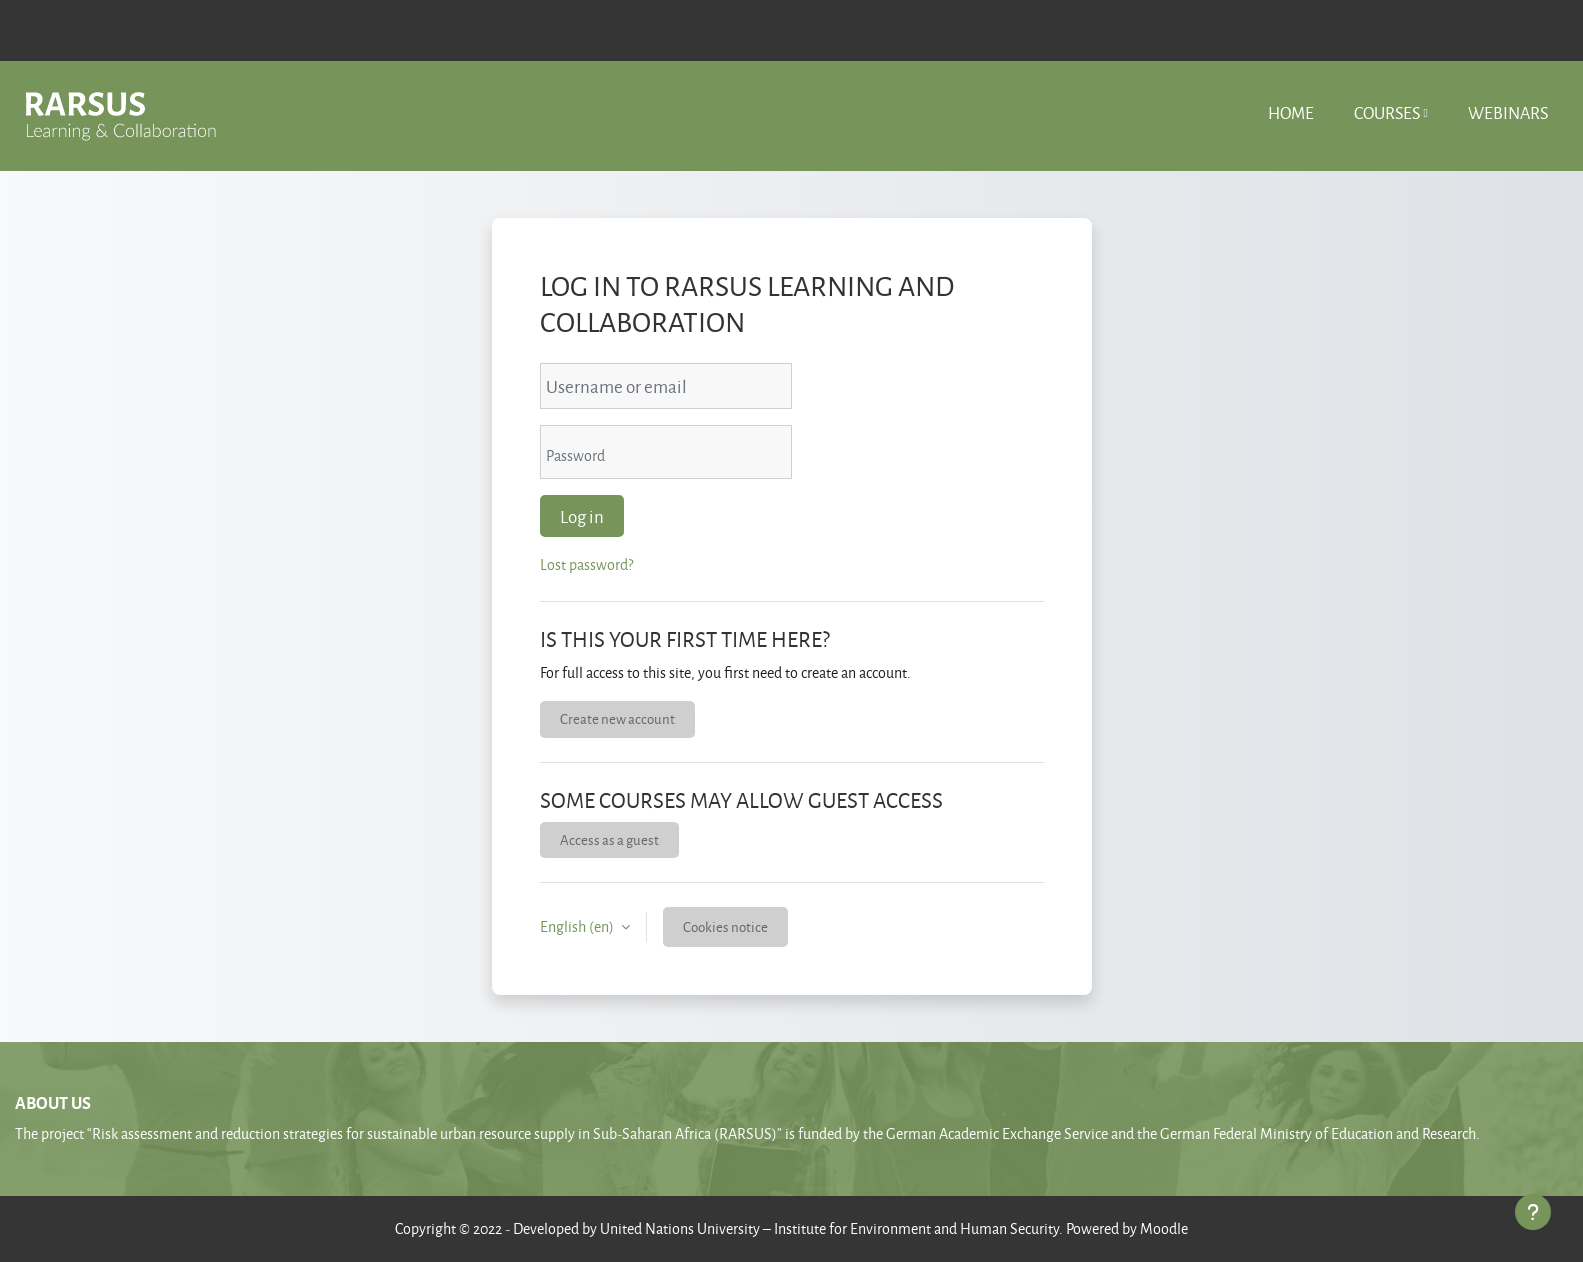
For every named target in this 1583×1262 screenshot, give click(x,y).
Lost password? (586, 564)
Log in (582, 516)
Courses (1387, 112)
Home (1291, 112)
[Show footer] (1533, 1212)
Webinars (1508, 112)
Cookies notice (725, 926)
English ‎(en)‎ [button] (578, 926)
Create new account (617, 718)
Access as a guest (609, 839)
